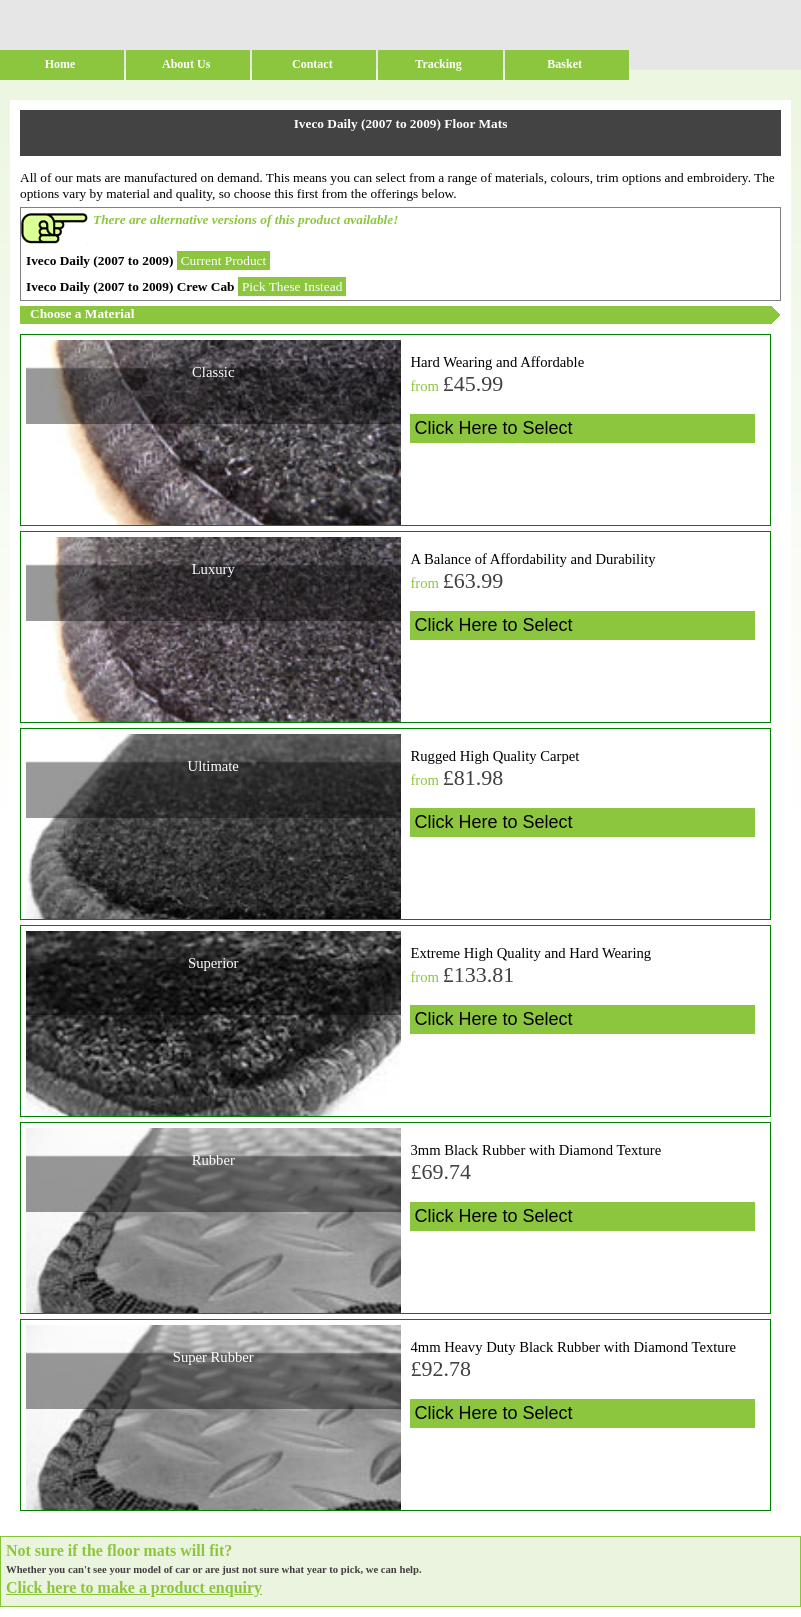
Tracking (438, 64)
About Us (186, 64)
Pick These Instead (292, 286)
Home (60, 64)
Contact (312, 64)
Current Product (224, 260)
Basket (564, 64)
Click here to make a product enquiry (134, 1587)
